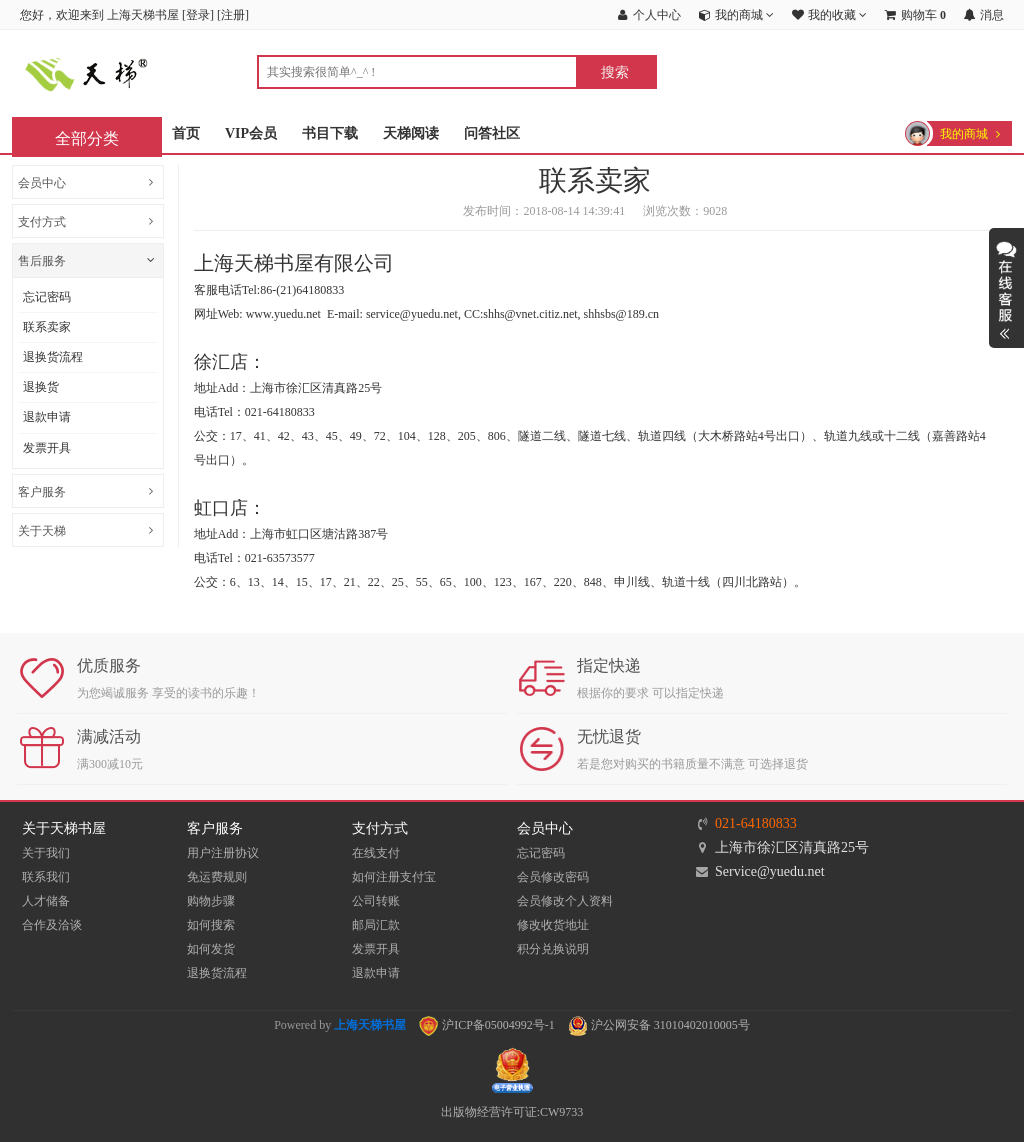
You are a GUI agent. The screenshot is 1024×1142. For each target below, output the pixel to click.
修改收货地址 (553, 925)
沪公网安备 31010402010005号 (659, 1025)
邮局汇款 (376, 925)
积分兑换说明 (553, 949)
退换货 (41, 387)
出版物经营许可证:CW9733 (512, 1112)
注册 (233, 15)
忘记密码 (47, 297)
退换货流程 (53, 357)
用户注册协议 (223, 853)
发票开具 (47, 448)
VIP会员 (251, 133)
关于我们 (46, 853)
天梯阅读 (411, 133)
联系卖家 (47, 327)
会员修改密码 (553, 877)
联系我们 (46, 877)
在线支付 (376, 853)
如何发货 (211, 949)
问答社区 (492, 133)
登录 (198, 15)
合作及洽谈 (52, 925)
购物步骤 (211, 901)
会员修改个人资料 (565, 901)
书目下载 (330, 133)
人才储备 (46, 901)
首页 (186, 133)
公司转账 (376, 901)
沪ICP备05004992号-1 (487, 1025)
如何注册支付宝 (394, 877)
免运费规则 (217, 877)
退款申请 (47, 417)
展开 (1006, 288)
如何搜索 (211, 925)
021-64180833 (756, 823)
